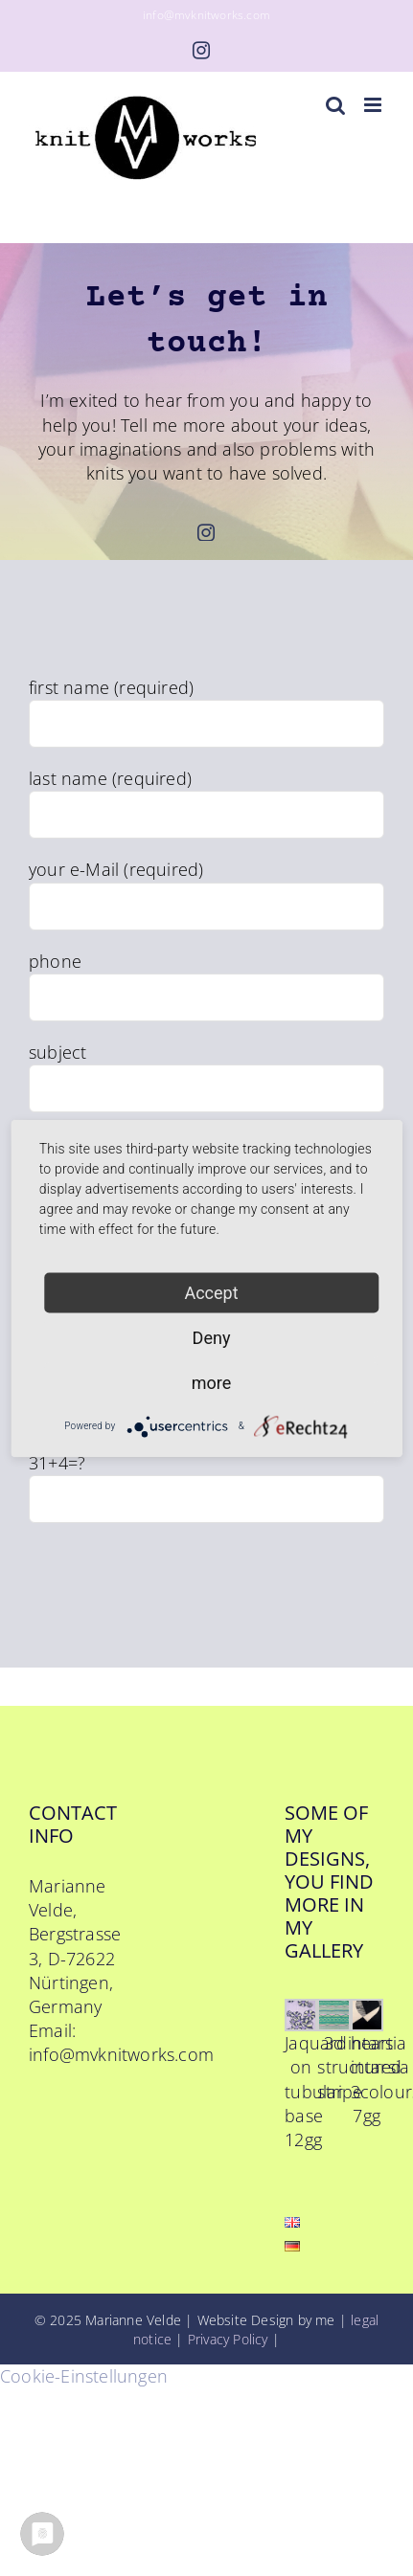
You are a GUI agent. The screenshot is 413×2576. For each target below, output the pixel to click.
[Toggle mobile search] (335, 105)
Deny (212, 1337)
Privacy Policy (228, 2339)
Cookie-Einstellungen (84, 2375)
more (212, 1382)
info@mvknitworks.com (206, 15)
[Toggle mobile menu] (374, 105)
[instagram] (206, 532)
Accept (211, 1292)
